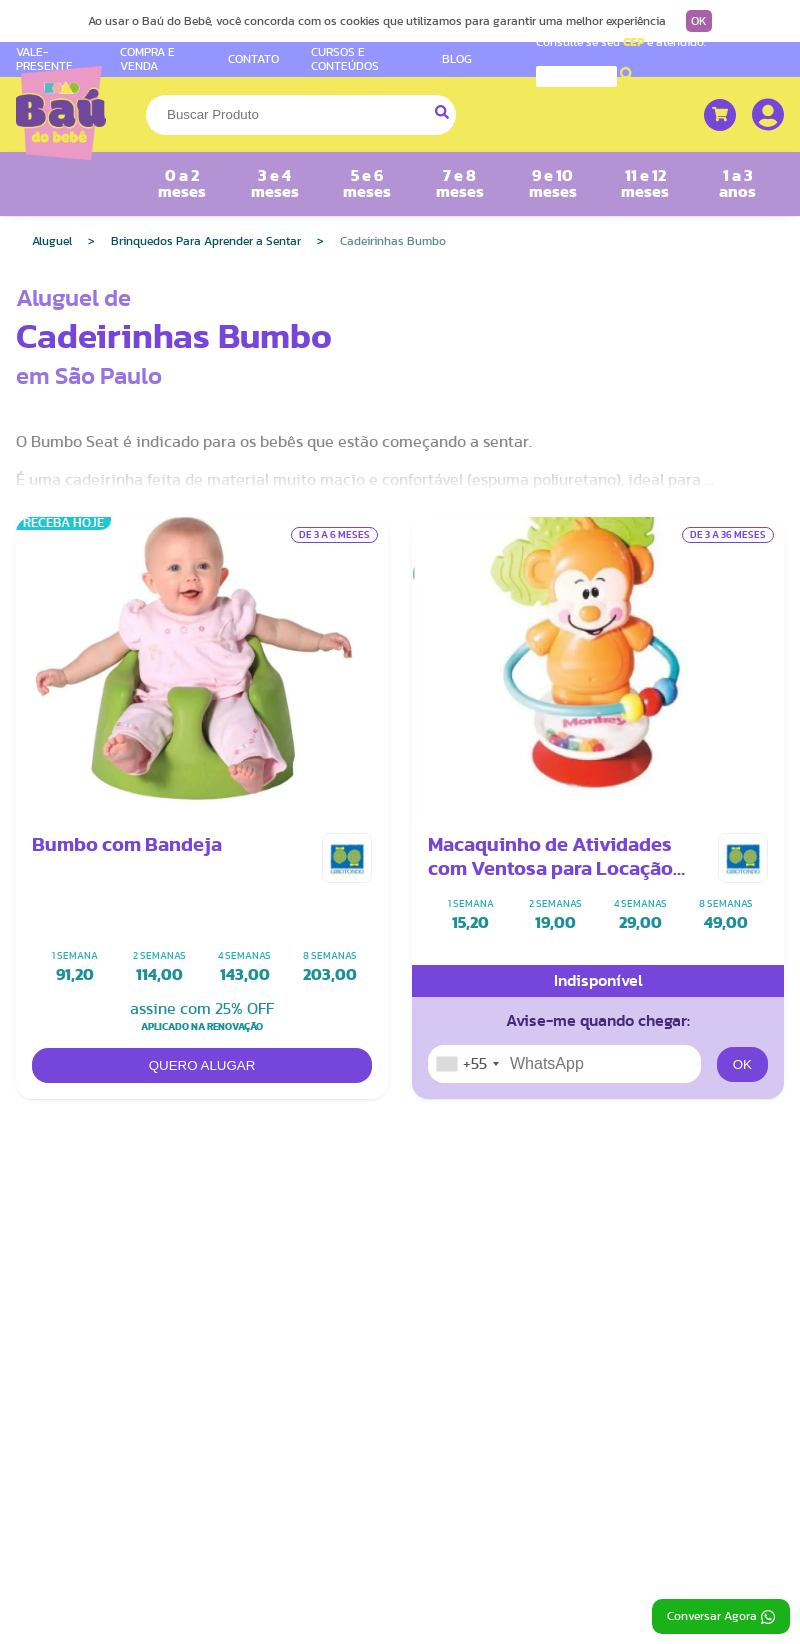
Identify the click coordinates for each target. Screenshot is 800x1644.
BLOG (457, 59)
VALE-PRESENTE (44, 58)
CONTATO (253, 59)
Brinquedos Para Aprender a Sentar (206, 241)
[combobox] (467, 1064)
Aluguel (52, 241)
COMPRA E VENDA (147, 58)
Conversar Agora (721, 1617)
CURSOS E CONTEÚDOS (345, 58)
